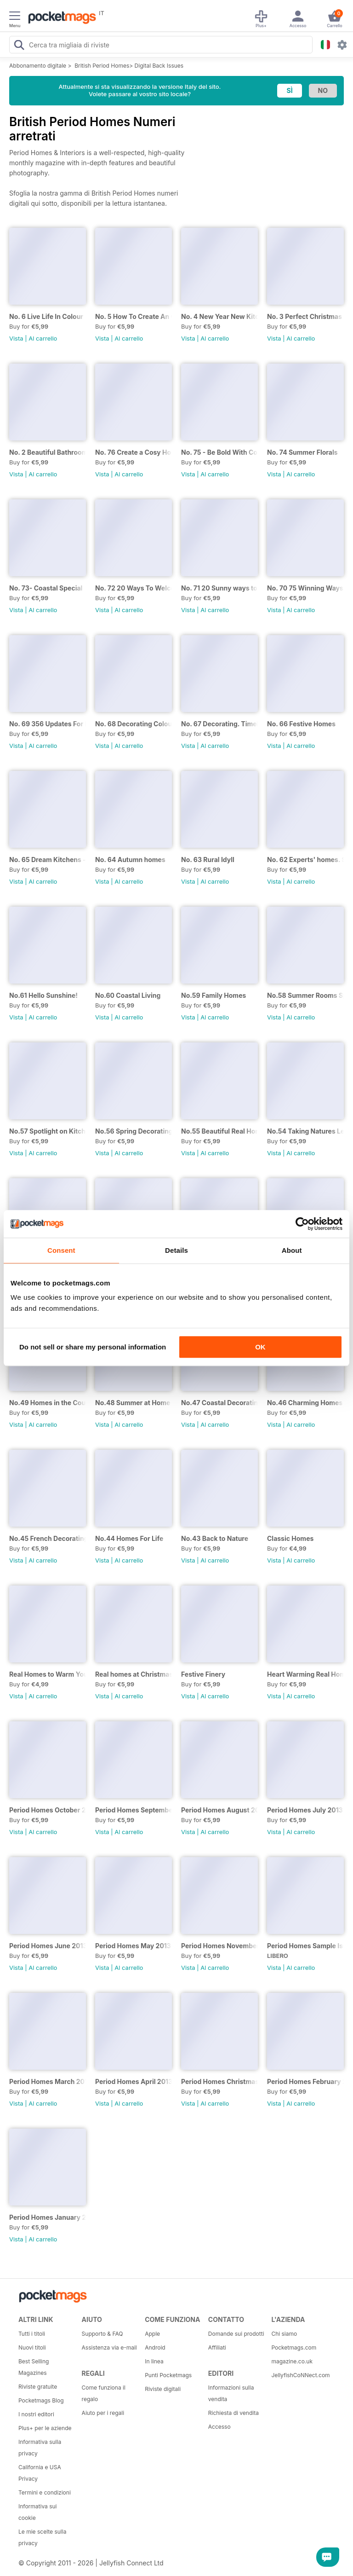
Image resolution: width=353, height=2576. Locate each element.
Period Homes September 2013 (133, 1810)
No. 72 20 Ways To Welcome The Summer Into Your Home (133, 588)
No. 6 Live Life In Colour (46, 316)
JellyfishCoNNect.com (299, 2375)
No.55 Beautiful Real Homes (219, 1131)
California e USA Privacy (39, 2473)
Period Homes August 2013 (219, 1810)
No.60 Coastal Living (127, 995)
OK (260, 1347)
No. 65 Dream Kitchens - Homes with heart (47, 859)
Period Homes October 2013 (47, 1810)
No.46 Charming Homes (304, 1403)
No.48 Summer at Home (132, 1403)
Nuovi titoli (32, 2347)
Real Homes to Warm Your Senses (47, 1674)
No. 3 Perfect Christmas (304, 316)
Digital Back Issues (159, 65)
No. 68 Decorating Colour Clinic (133, 724)
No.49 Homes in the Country (47, 1403)
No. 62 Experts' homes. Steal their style (305, 859)
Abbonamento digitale (37, 65)
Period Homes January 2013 (47, 2217)
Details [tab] (176, 1250)
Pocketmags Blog (41, 2400)
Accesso (219, 2426)
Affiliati (217, 2347)
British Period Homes (101, 65)
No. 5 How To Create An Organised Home (133, 316)
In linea (154, 2361)
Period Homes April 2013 (133, 2081)
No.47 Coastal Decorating (219, 1403)
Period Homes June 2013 (47, 1946)
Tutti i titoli (31, 2333)
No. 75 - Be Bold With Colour (219, 452)
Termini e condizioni (44, 2492)
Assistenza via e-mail (109, 2347)
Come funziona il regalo (103, 2393)
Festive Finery (203, 1674)
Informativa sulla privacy (39, 2447)
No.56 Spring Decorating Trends (133, 1131)
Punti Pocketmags (168, 2375)
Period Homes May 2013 (133, 1946)
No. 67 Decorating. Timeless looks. (219, 724)
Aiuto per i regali (103, 2412)
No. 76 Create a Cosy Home (133, 452)
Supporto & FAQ (102, 2333)
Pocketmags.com (293, 2347)
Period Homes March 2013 (47, 2081)
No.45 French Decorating (47, 1538)
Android (155, 2347)
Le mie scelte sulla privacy (42, 2537)
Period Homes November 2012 (219, 1946)
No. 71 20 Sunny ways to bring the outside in (219, 588)
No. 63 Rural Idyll (207, 859)
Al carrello (42, 338)
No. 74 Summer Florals (302, 452)
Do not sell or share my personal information (92, 1347)
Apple (152, 2333)
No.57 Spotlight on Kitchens (47, 1131)
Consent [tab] (61, 1250)
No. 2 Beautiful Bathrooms (47, 452)
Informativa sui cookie (37, 2512)
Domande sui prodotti (236, 2333)
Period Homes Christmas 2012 (219, 2081)
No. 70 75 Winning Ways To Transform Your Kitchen (305, 588)
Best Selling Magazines (33, 2367)
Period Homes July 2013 (305, 1810)
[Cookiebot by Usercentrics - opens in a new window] (302, 1224)
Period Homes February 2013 (305, 2081)
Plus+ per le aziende (45, 2428)
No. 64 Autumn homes (130, 859)
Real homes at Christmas (133, 1674)
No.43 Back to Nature (214, 1538)
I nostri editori (36, 2414)
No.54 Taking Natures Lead (305, 1131)
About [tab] (292, 1250)
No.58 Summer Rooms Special (305, 995)
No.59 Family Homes (213, 995)
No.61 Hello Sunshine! (43, 995)
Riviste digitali (163, 2388)
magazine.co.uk (292, 2361)
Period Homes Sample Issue (305, 1946)
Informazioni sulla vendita (231, 2393)
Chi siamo (284, 2333)
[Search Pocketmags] (19, 46)
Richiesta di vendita (233, 2412)
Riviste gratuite (37, 2386)
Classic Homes (290, 1538)
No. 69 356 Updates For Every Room (47, 724)
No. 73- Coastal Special (45, 588)
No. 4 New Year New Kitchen (219, 316)
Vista (16, 338)
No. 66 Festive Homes (301, 724)
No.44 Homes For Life (129, 1538)
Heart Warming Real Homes (305, 1674)
